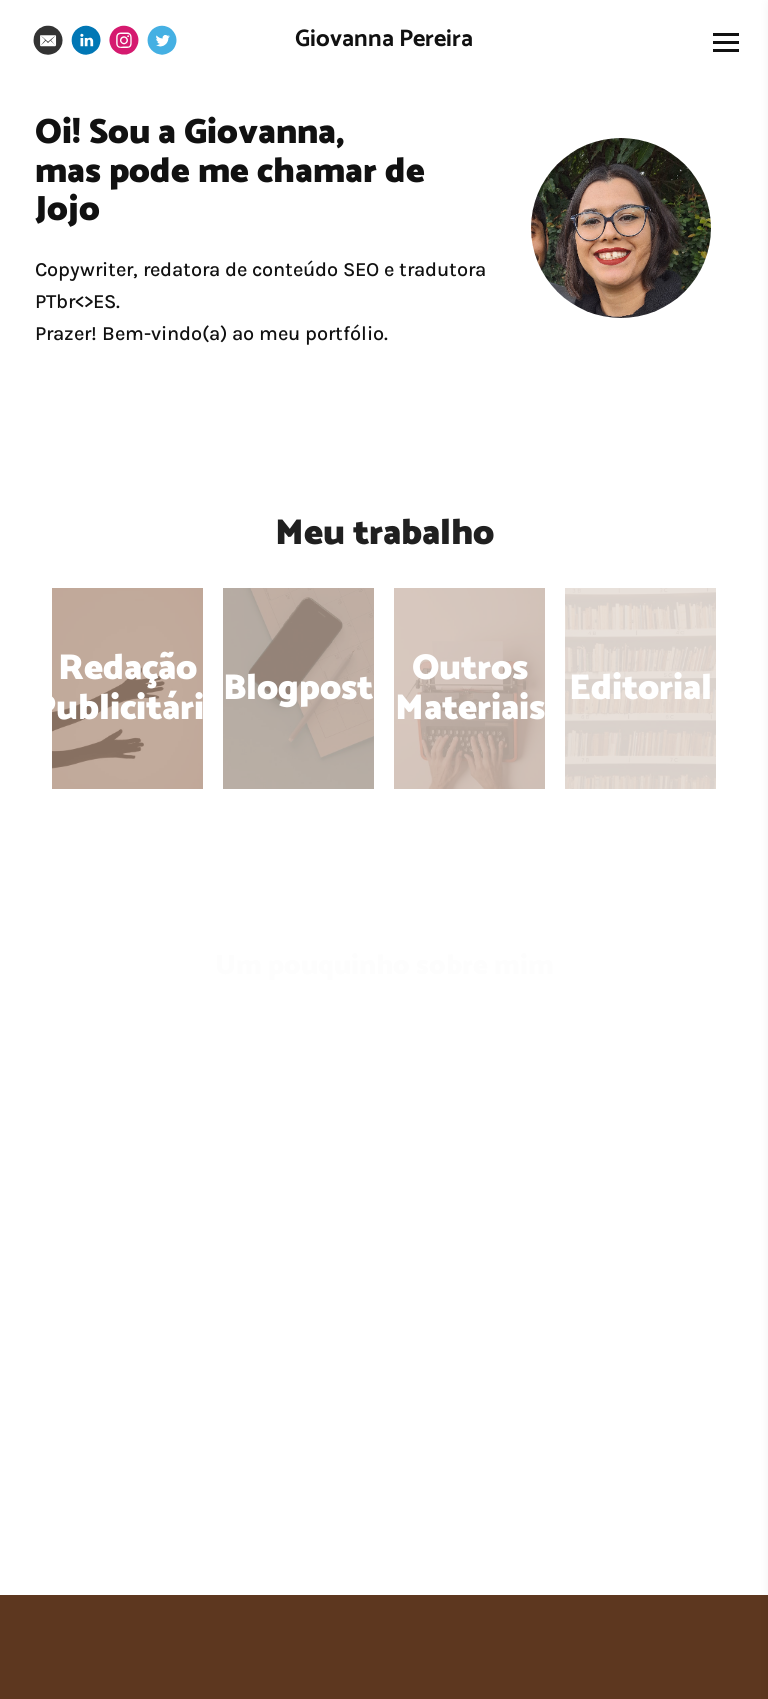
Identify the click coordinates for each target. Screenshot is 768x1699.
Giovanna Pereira (384, 39)
